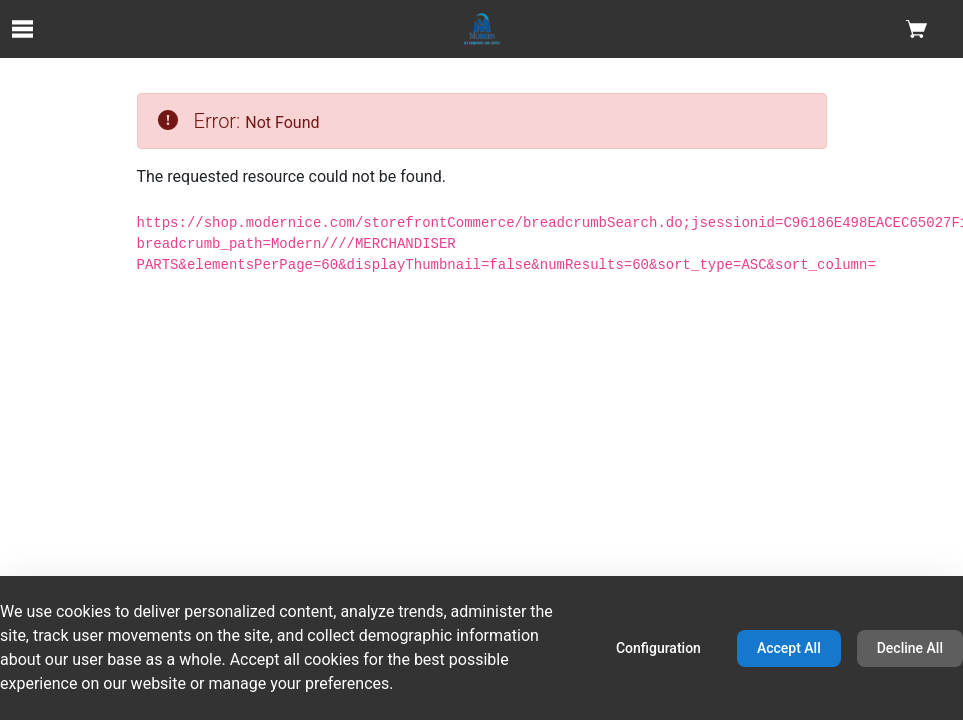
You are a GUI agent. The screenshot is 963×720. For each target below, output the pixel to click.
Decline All (910, 648)
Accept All (789, 648)
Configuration (658, 648)
